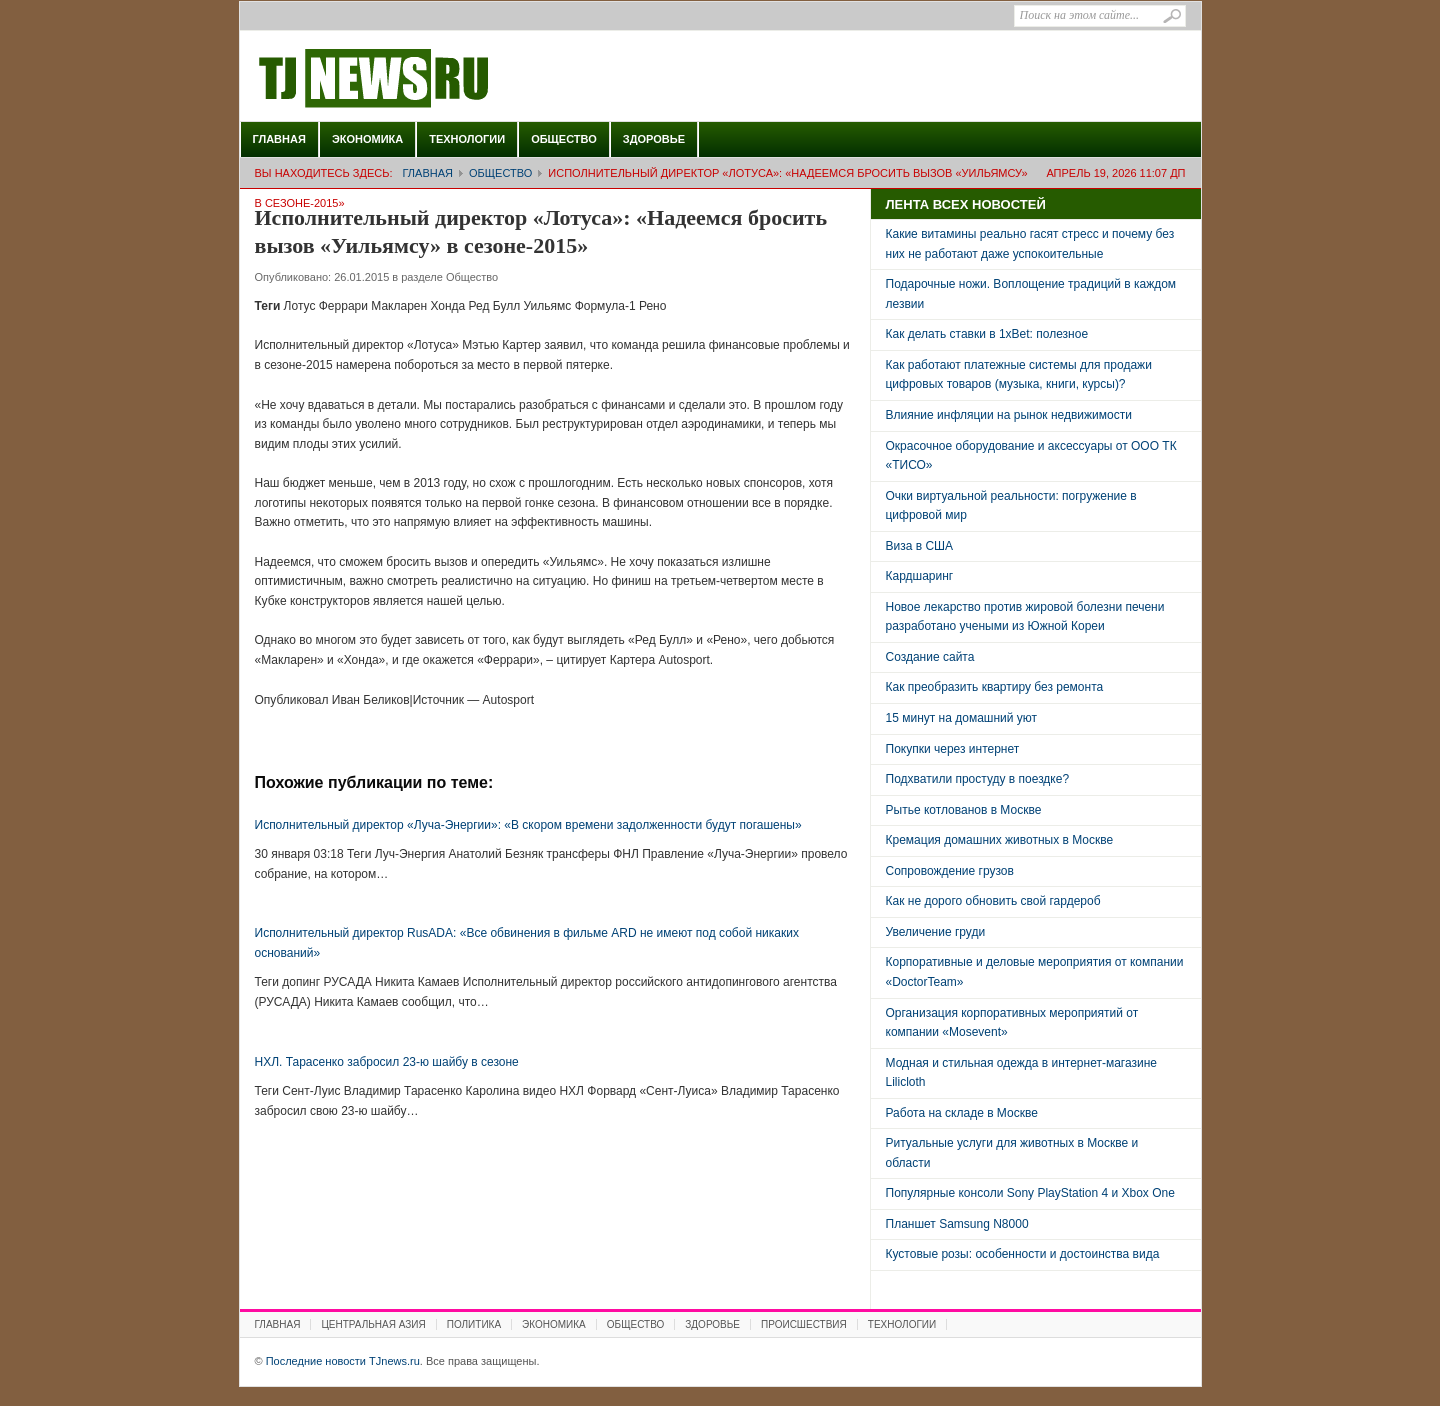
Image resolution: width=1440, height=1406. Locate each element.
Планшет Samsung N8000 (957, 1224)
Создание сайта (930, 657)
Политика (474, 1324)
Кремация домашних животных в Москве (1000, 840)
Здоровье (654, 139)
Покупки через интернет (953, 749)
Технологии (467, 139)
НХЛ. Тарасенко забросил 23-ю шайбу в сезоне (387, 1062)
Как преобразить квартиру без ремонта (995, 687)
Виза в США (920, 546)
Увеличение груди (936, 932)
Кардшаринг (920, 576)
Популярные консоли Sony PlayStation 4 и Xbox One (1030, 1193)
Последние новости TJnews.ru (430, 79)
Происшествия (804, 1324)
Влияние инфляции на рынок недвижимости (1009, 415)
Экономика (367, 139)
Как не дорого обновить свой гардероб (993, 901)
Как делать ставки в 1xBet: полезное (987, 334)
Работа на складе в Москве (962, 1113)
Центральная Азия (373, 1324)
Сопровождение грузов (950, 871)
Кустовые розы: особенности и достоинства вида (1023, 1254)
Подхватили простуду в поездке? (978, 779)
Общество (564, 139)
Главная (279, 139)
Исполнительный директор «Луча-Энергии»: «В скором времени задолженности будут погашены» (528, 825)
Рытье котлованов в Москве (964, 810)
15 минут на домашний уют (962, 718)
